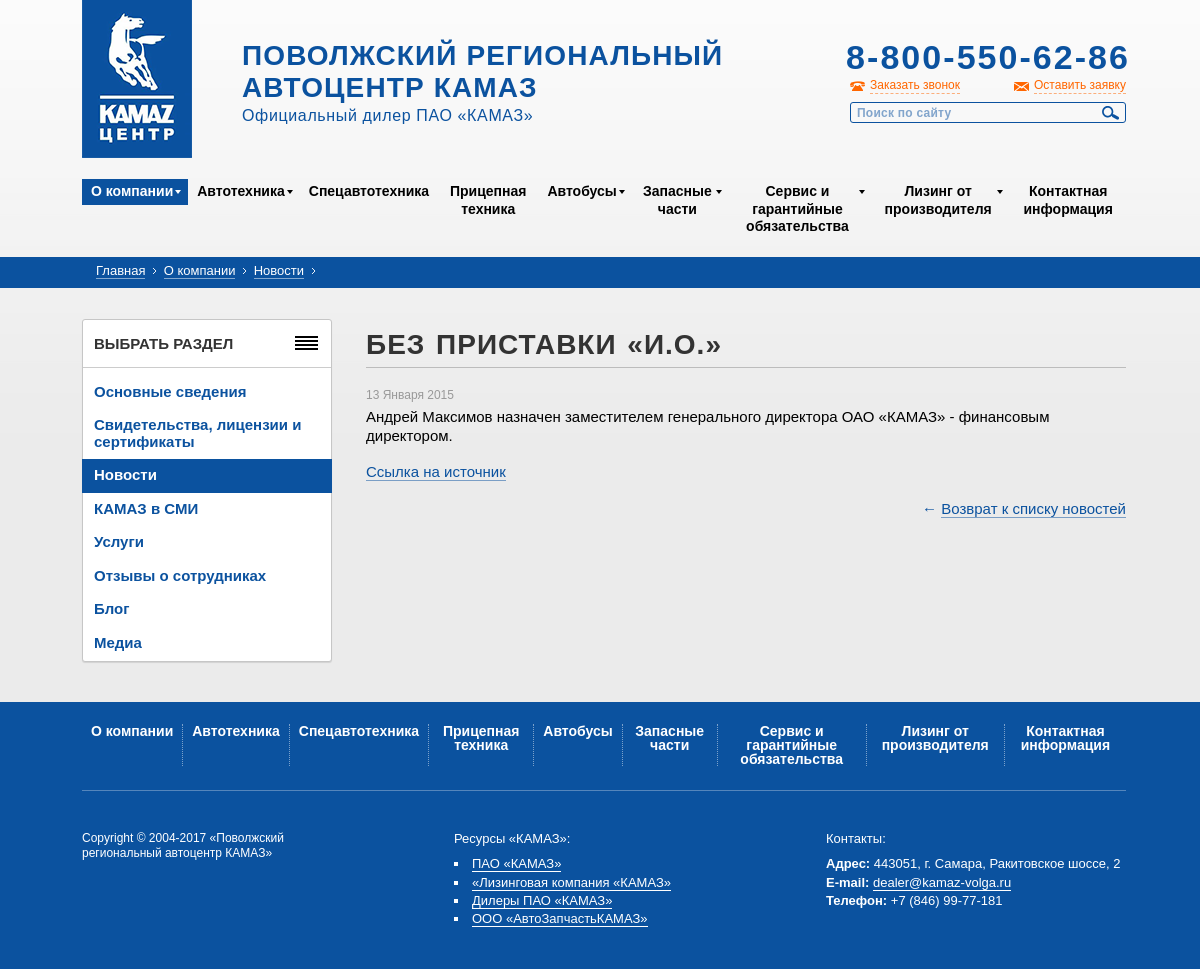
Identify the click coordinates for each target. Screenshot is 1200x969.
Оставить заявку (1080, 85)
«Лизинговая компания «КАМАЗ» (571, 882)
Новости (279, 270)
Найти (1111, 113)
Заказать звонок (915, 85)
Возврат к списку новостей (1033, 508)
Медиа (118, 642)
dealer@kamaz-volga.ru (942, 882)
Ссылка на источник (436, 471)
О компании (132, 191)
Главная (120, 270)
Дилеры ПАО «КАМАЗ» (542, 900)
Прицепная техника (488, 200)
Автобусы (581, 191)
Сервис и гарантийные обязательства (797, 208)
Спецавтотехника (369, 191)
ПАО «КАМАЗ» (516, 863)
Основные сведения (170, 391)
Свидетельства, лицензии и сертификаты (197, 433)
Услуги (119, 541)
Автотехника (241, 191)
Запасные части (677, 200)
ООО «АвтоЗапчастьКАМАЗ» (560, 918)
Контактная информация (1067, 200)
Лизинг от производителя (938, 200)
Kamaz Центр (137, 79)
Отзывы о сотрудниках (180, 575)
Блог (112, 608)
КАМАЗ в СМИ (146, 508)
